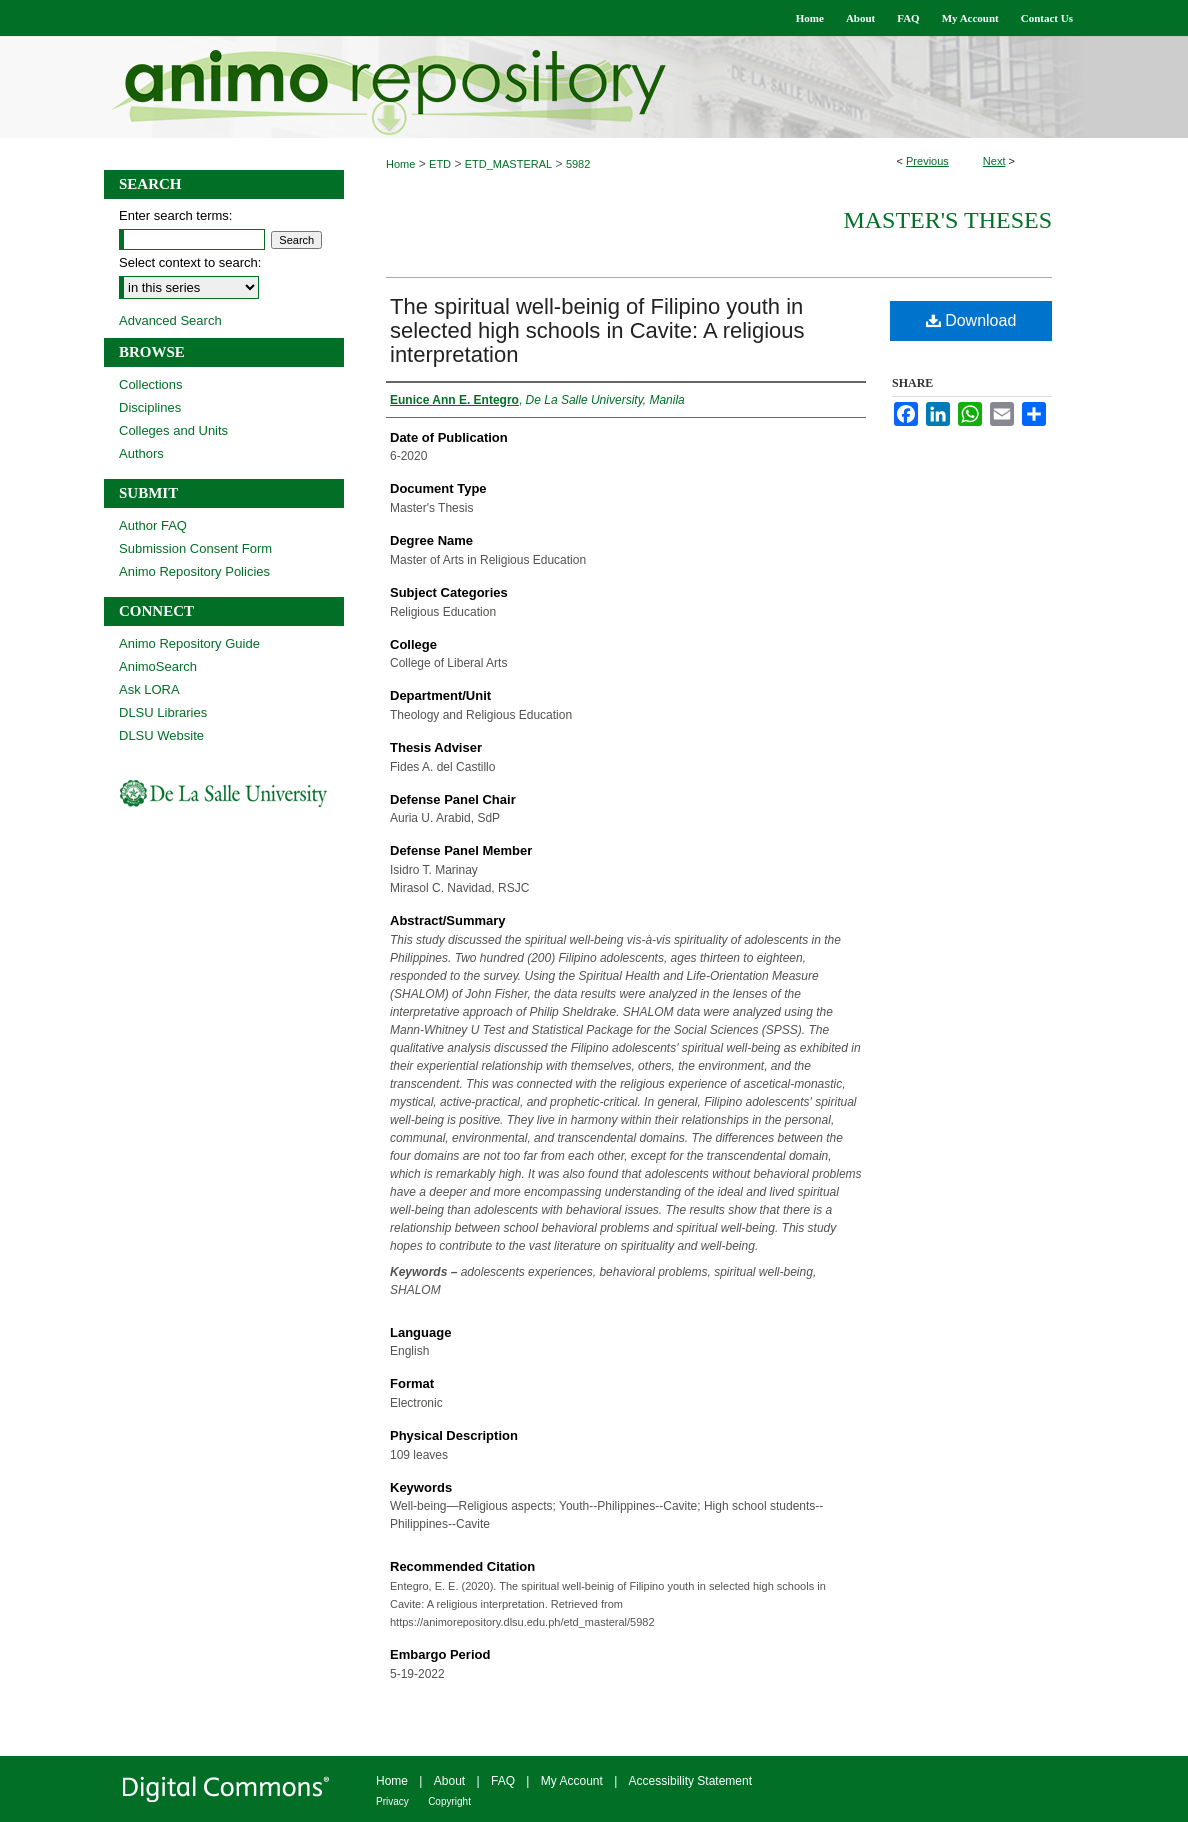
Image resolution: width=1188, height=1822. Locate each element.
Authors (141, 453)
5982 (578, 164)
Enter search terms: (175, 215)
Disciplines (150, 407)
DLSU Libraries (163, 712)
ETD (440, 164)
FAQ (503, 1781)
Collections (151, 384)
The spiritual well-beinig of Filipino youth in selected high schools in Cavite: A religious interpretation (597, 330)
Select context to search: (190, 262)
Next (994, 161)
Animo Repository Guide (189, 643)
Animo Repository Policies (194, 571)
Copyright (449, 1801)
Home (400, 164)
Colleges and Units (173, 430)
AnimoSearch (158, 666)
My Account (572, 1781)
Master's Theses (947, 220)
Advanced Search (170, 320)
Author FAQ (153, 525)
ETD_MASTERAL (508, 164)
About (449, 1781)
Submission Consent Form (195, 548)
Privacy (392, 1801)
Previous (927, 161)
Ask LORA (149, 689)
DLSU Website (161, 735)
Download (971, 320)
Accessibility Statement (690, 1781)
